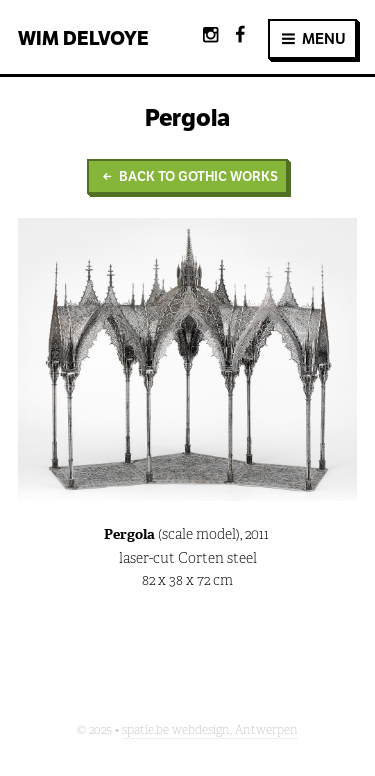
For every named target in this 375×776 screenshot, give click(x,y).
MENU (313, 38)
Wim (83, 38)
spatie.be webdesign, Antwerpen (210, 730)
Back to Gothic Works (187, 176)
